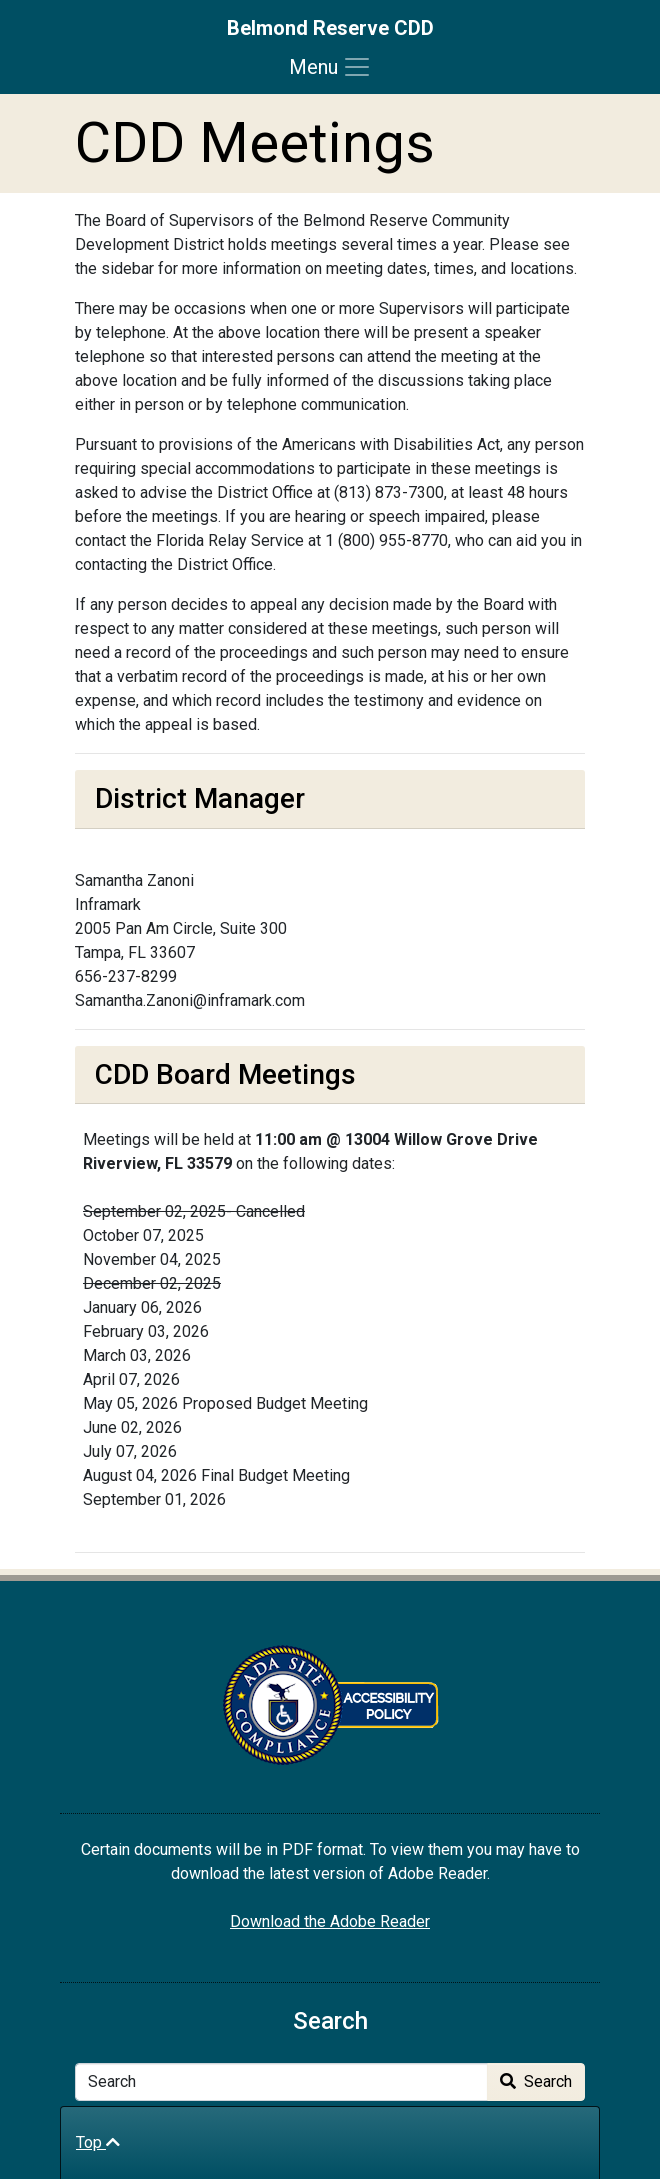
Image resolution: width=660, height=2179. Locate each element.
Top (98, 2142)
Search (536, 2081)
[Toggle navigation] (330, 67)
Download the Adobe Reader (330, 1921)
